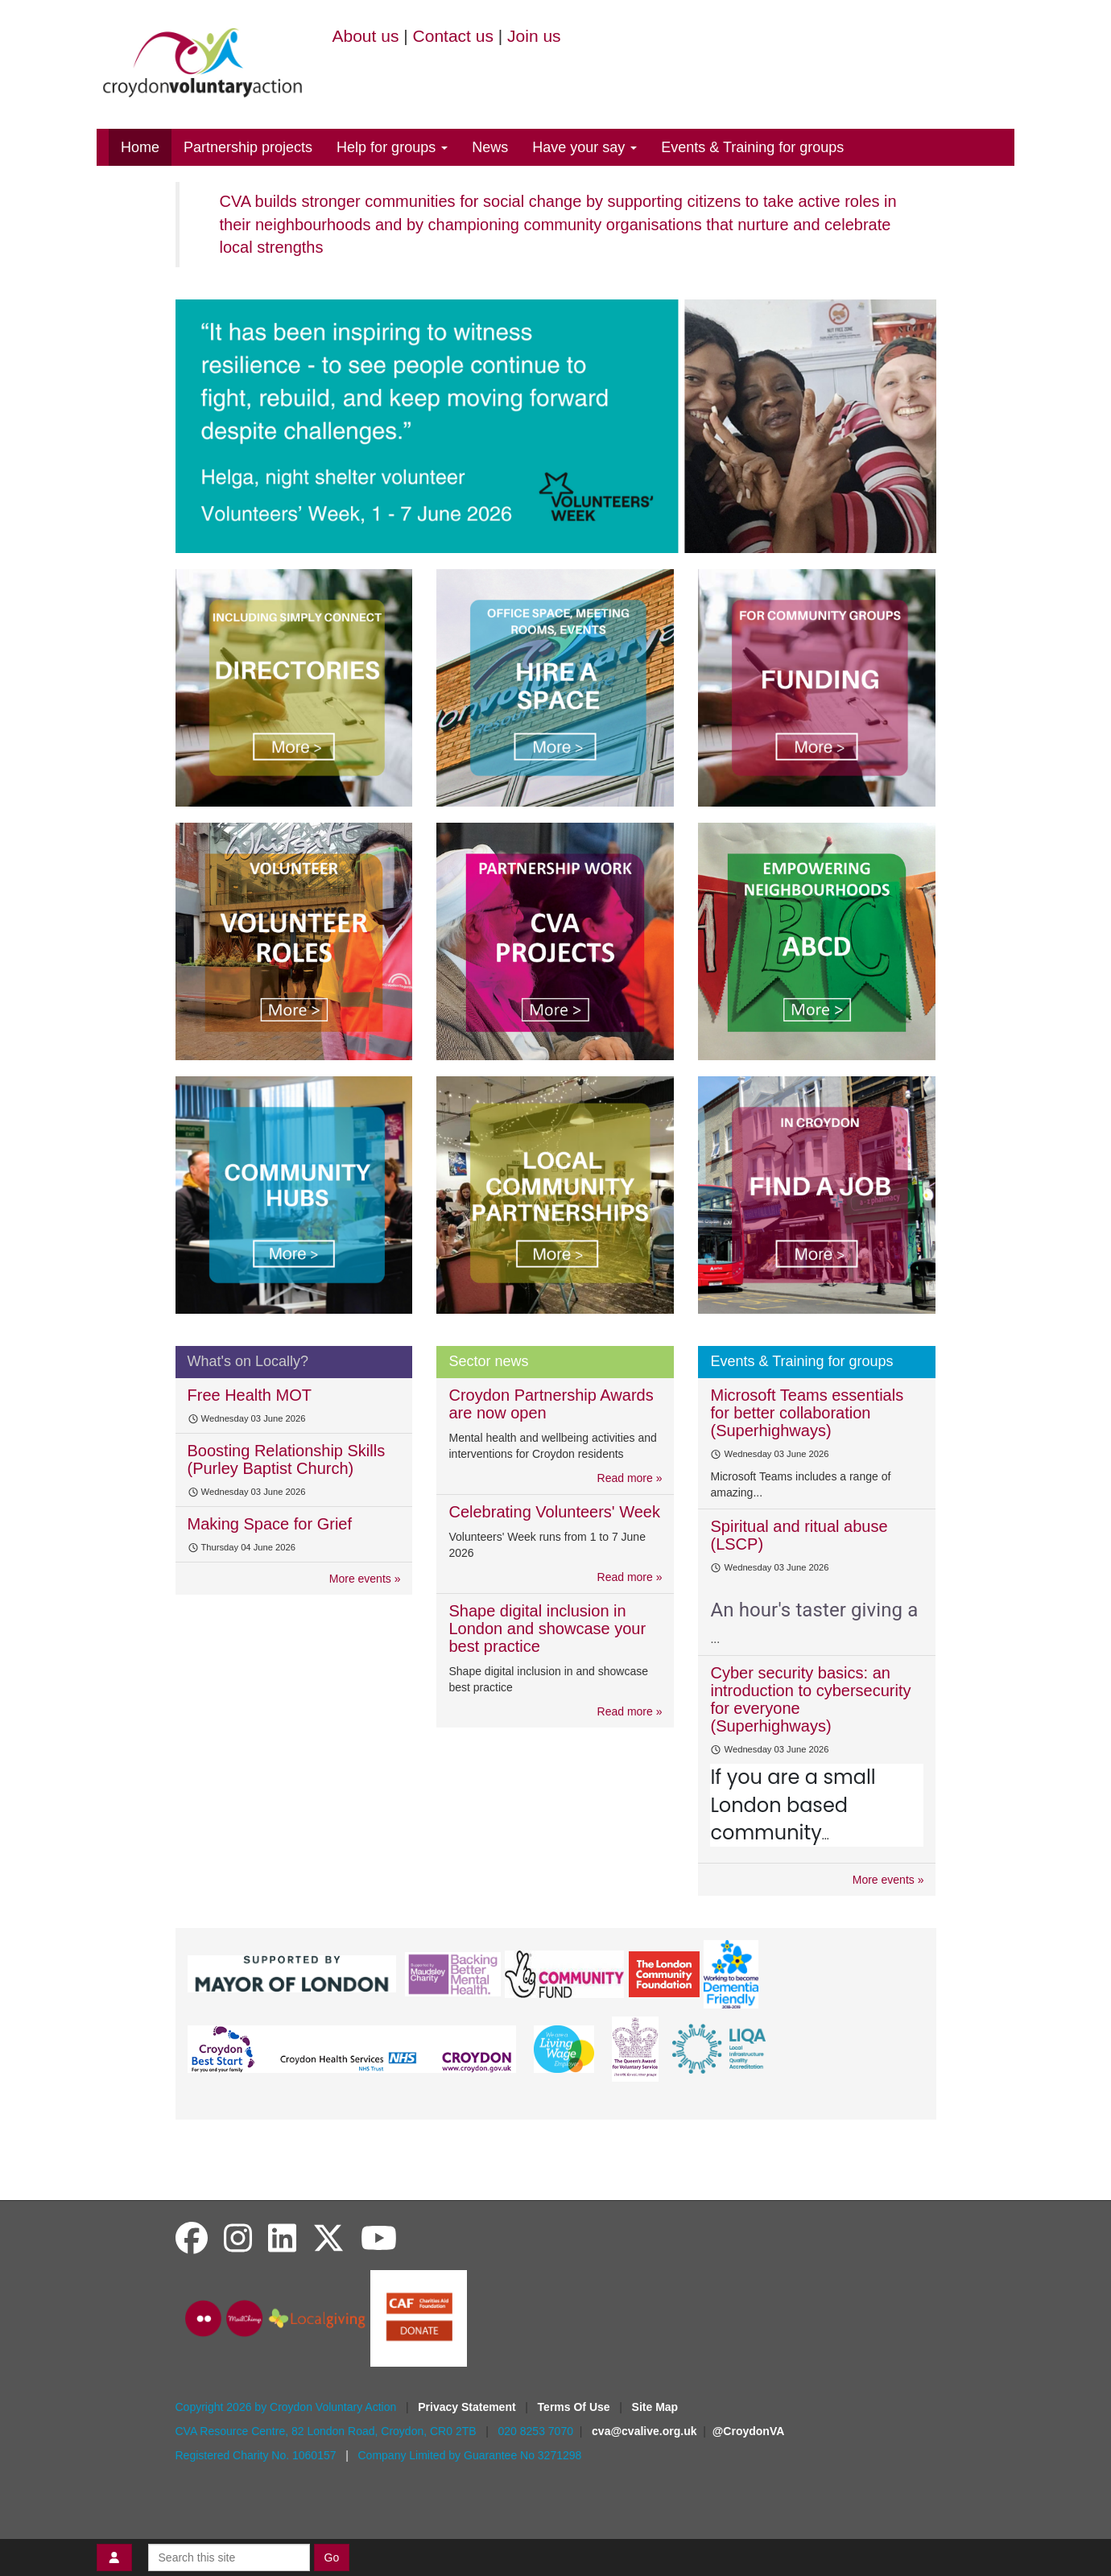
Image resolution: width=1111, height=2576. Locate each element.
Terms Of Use (575, 2407)
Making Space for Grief (270, 1524)
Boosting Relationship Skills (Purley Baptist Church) (287, 1459)
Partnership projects (248, 147)
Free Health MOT (250, 1395)
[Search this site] (229, 2557)
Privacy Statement (468, 2407)
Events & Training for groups (752, 147)
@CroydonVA (748, 2431)
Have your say (584, 147)
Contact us (453, 36)
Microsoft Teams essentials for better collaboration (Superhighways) (806, 1412)
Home (140, 147)
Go (332, 2557)
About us (365, 36)
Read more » (630, 1478)
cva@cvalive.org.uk (644, 2431)
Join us (534, 36)
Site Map (655, 2407)
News (490, 147)
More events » (365, 1578)
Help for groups (392, 147)
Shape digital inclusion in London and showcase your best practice (547, 1628)
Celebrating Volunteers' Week (554, 1512)
